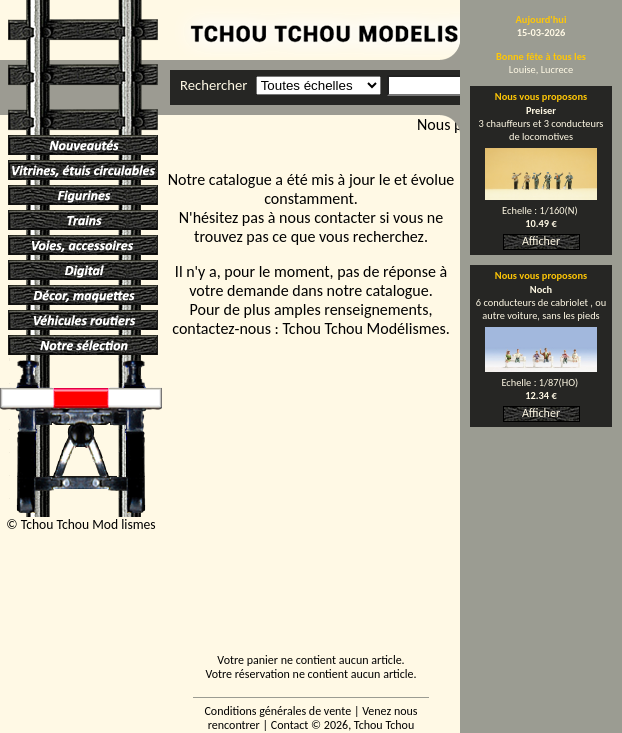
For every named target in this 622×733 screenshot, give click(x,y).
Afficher (541, 241)
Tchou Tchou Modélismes (363, 328)
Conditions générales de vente (277, 711)
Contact (290, 725)
